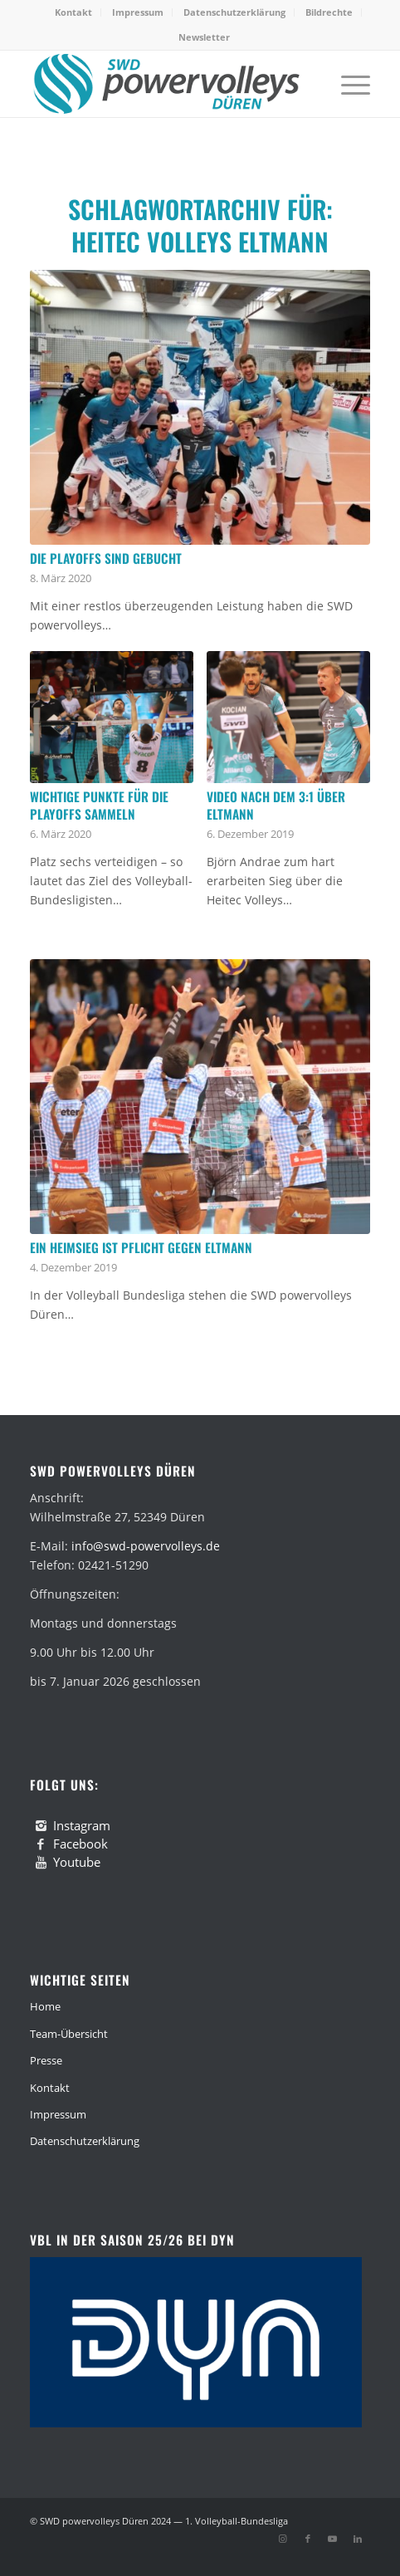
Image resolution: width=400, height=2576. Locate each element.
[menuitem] (73, 12)
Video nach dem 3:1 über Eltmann (276, 805)
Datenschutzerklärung (234, 12)
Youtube (76, 1862)
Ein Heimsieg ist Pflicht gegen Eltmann (141, 1247)
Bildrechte (329, 12)
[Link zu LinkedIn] (357, 2538)
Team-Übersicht (69, 2033)
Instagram (81, 1825)
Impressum (137, 12)
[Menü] (347, 84)
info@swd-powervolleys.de (145, 1546)
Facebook (80, 1843)
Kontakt (73, 12)
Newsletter (204, 37)
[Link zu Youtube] (332, 2538)
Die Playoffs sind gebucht (106, 558)
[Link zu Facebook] (307, 2538)
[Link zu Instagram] (283, 2538)
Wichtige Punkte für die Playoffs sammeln (99, 805)
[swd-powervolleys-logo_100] (166, 84)
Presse (46, 2060)
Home (45, 2006)
